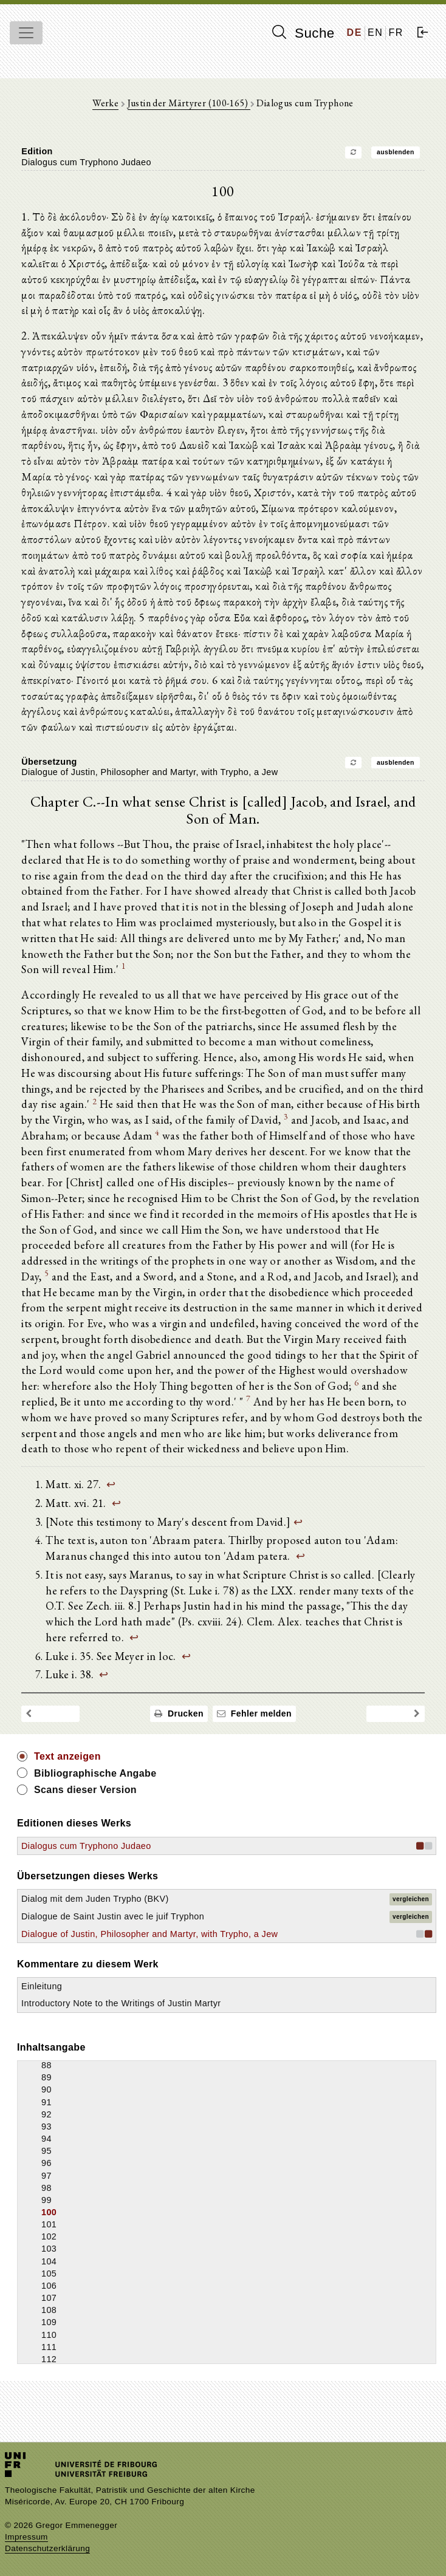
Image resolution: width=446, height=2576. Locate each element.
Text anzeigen (67, 1788)
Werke (105, 103)
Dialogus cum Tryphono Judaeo (86, 1877)
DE (354, 32)
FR (395, 32)
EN (375, 32)
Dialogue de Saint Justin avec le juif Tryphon (112, 1948)
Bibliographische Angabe (95, 1804)
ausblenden (389, 152)
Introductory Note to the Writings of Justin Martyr (121, 2035)
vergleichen (411, 1930)
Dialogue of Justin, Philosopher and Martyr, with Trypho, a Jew (149, 1965)
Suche (303, 33)
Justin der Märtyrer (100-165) (189, 103)
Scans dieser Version (85, 1821)
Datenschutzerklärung (47, 2548)
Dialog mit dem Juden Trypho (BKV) (95, 1930)
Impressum (26, 2536)
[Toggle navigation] (26, 32)
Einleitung (41, 2018)
